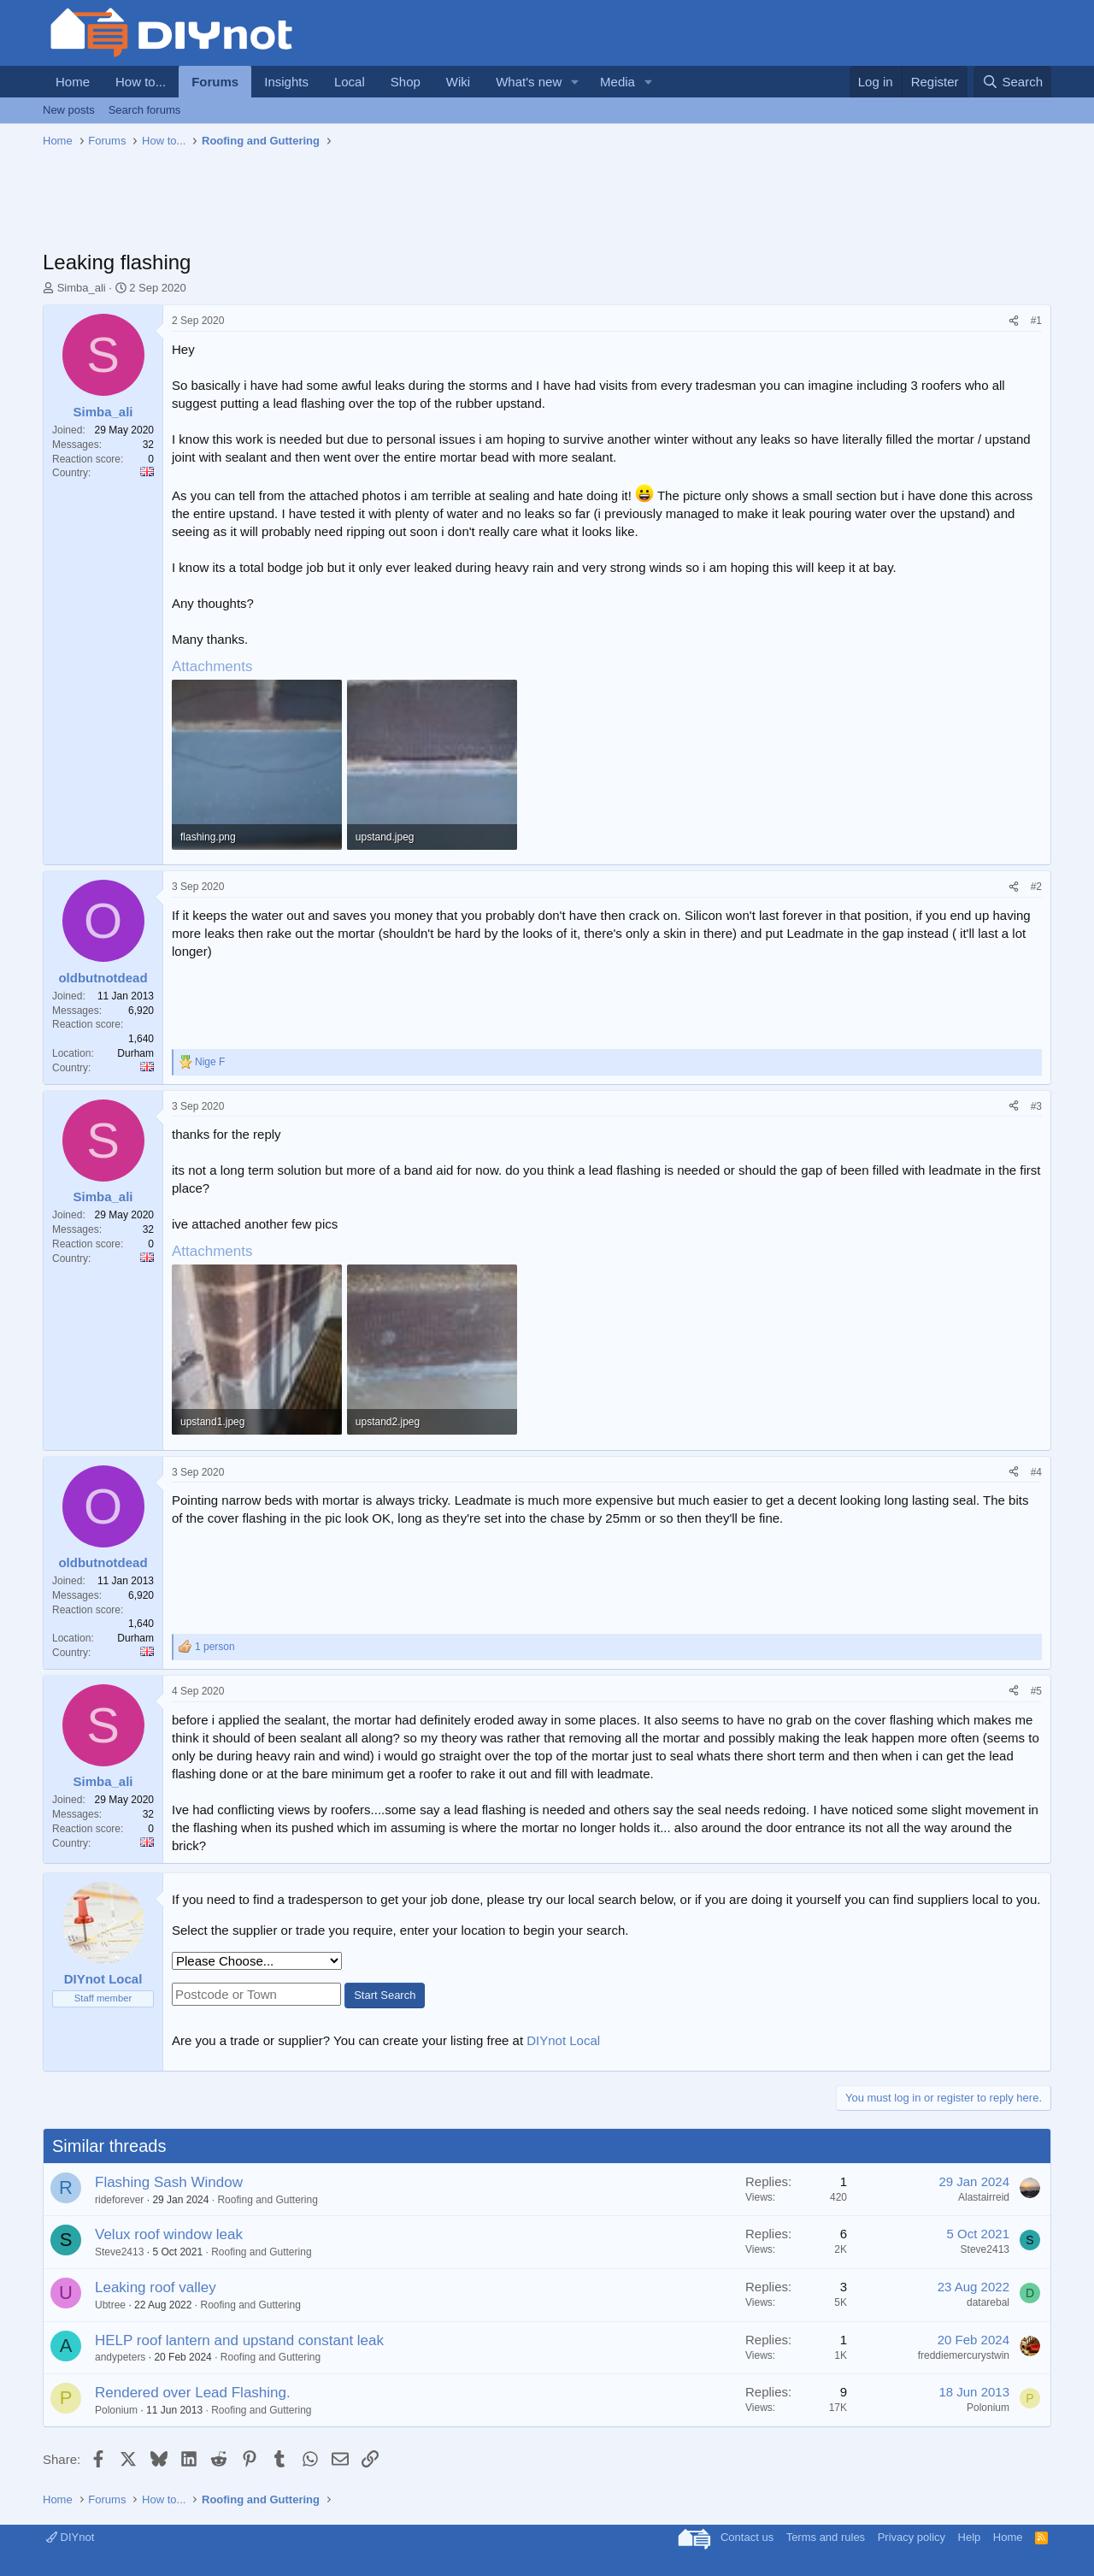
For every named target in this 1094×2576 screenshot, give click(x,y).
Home (73, 81)
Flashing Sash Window (169, 2182)
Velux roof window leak (169, 2234)
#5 (1036, 1691)
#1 (1036, 321)
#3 (1036, 1106)
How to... (140, 81)
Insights (286, 81)
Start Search (384, 1995)
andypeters (120, 2357)
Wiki (458, 81)
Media (617, 81)
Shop (406, 81)
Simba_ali (81, 287)
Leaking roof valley (155, 2287)
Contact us (747, 2537)
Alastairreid (983, 2197)
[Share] (1014, 321)
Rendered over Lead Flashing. (193, 2392)
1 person (215, 1647)
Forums (214, 81)
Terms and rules (825, 2537)
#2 (1036, 887)
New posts (69, 109)
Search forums (145, 109)
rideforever (119, 2200)
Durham (135, 1053)
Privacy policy (911, 2537)
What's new (529, 81)
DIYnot (70, 2537)
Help (969, 2537)
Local (349, 81)
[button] (575, 81)
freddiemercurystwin (963, 2355)
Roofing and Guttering (267, 2200)
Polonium (116, 2410)
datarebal (988, 2302)
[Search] (1012, 81)
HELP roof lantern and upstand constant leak (239, 2340)
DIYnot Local (563, 2040)
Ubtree (110, 2305)
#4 (1036, 1472)
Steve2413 (119, 2252)
